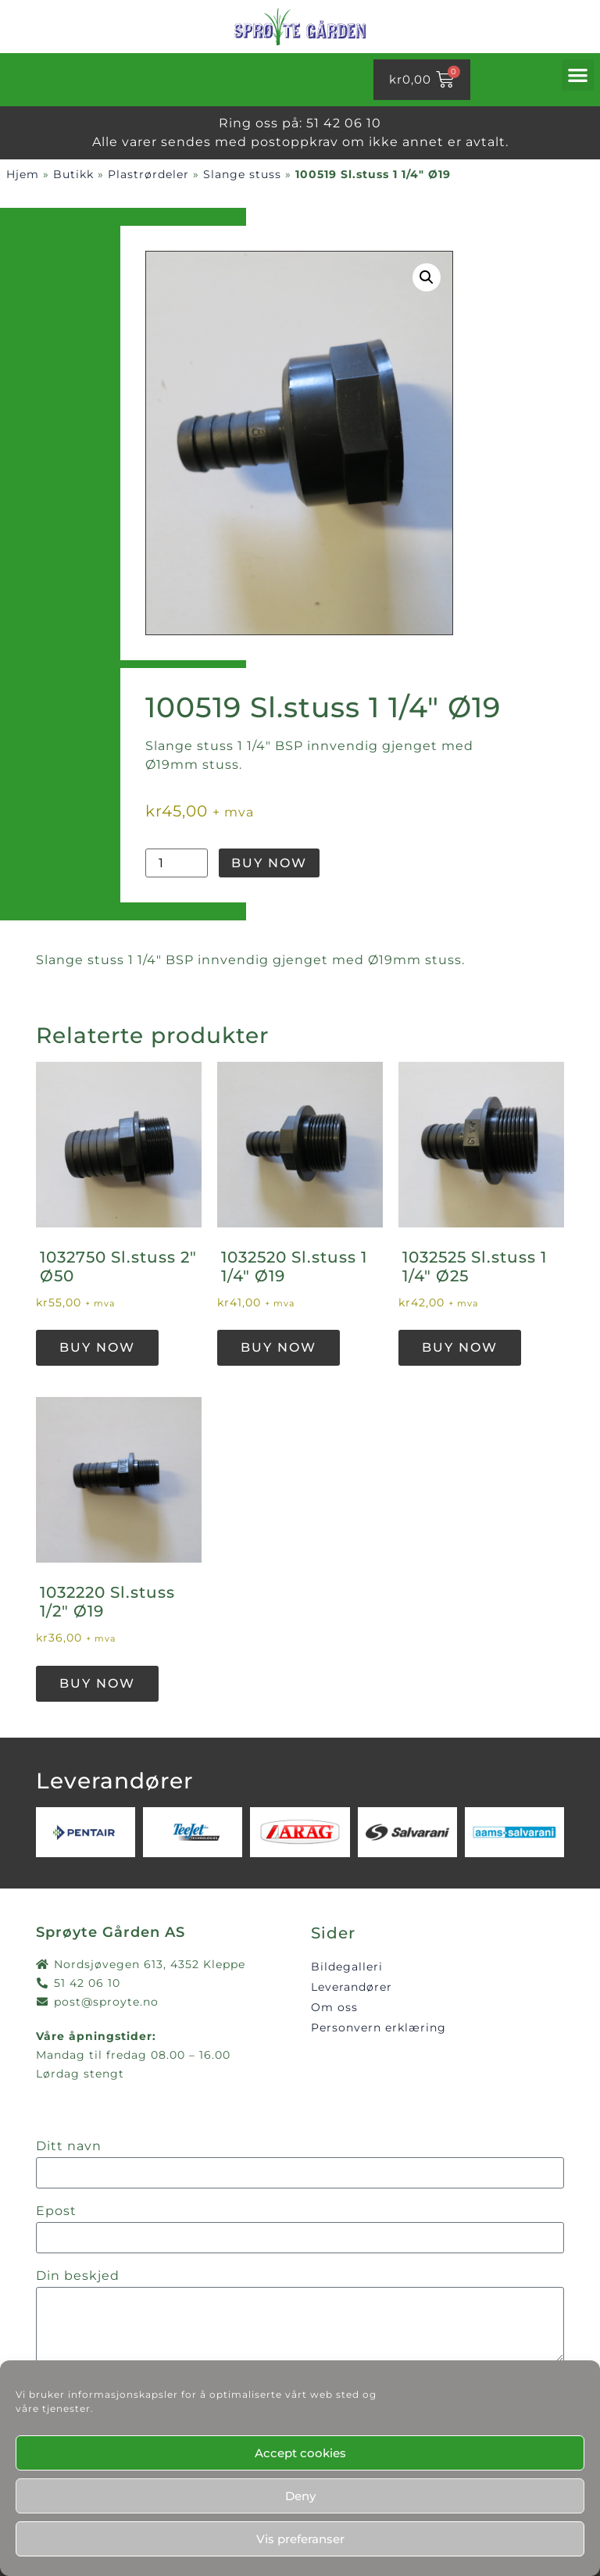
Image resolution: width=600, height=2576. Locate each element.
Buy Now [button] (97, 1347)
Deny (300, 2495)
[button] (578, 75)
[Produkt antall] (176, 863)
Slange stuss (242, 174)
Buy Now (269, 863)
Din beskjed (78, 2276)
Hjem (22, 174)
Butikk (73, 174)
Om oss (334, 2007)
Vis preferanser (300, 2538)
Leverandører (351, 1987)
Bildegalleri (347, 1967)
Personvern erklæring (378, 2027)
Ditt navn (69, 2146)
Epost (56, 2211)
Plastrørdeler (148, 174)
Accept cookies (300, 2453)
